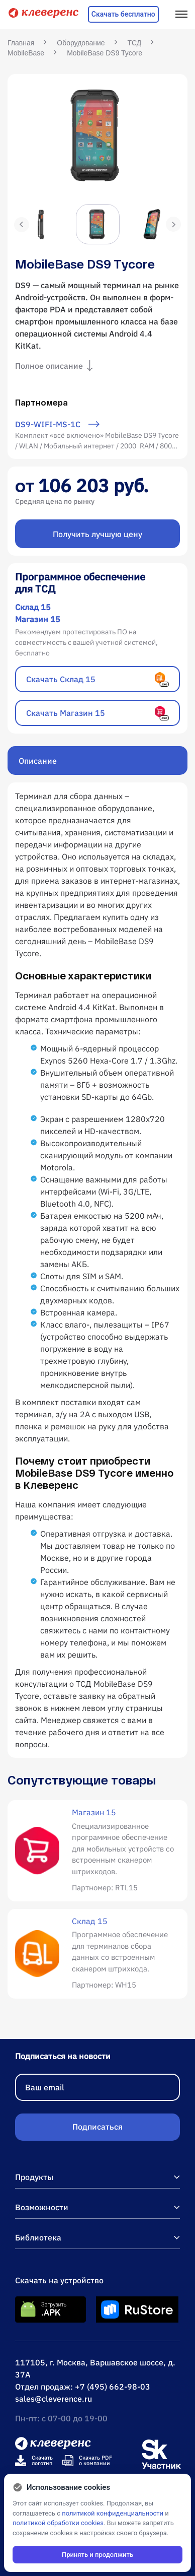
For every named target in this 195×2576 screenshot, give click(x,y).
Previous (21, 224)
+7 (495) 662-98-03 (112, 2387)
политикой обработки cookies (58, 2523)
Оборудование (81, 43)
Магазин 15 (37, 619)
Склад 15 (33, 607)
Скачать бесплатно (123, 14)
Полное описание (55, 365)
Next (173, 224)
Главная (21, 43)
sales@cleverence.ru (53, 2399)
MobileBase (26, 53)
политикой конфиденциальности (112, 2513)
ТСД (135, 43)
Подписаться (97, 2127)
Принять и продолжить (97, 2554)
